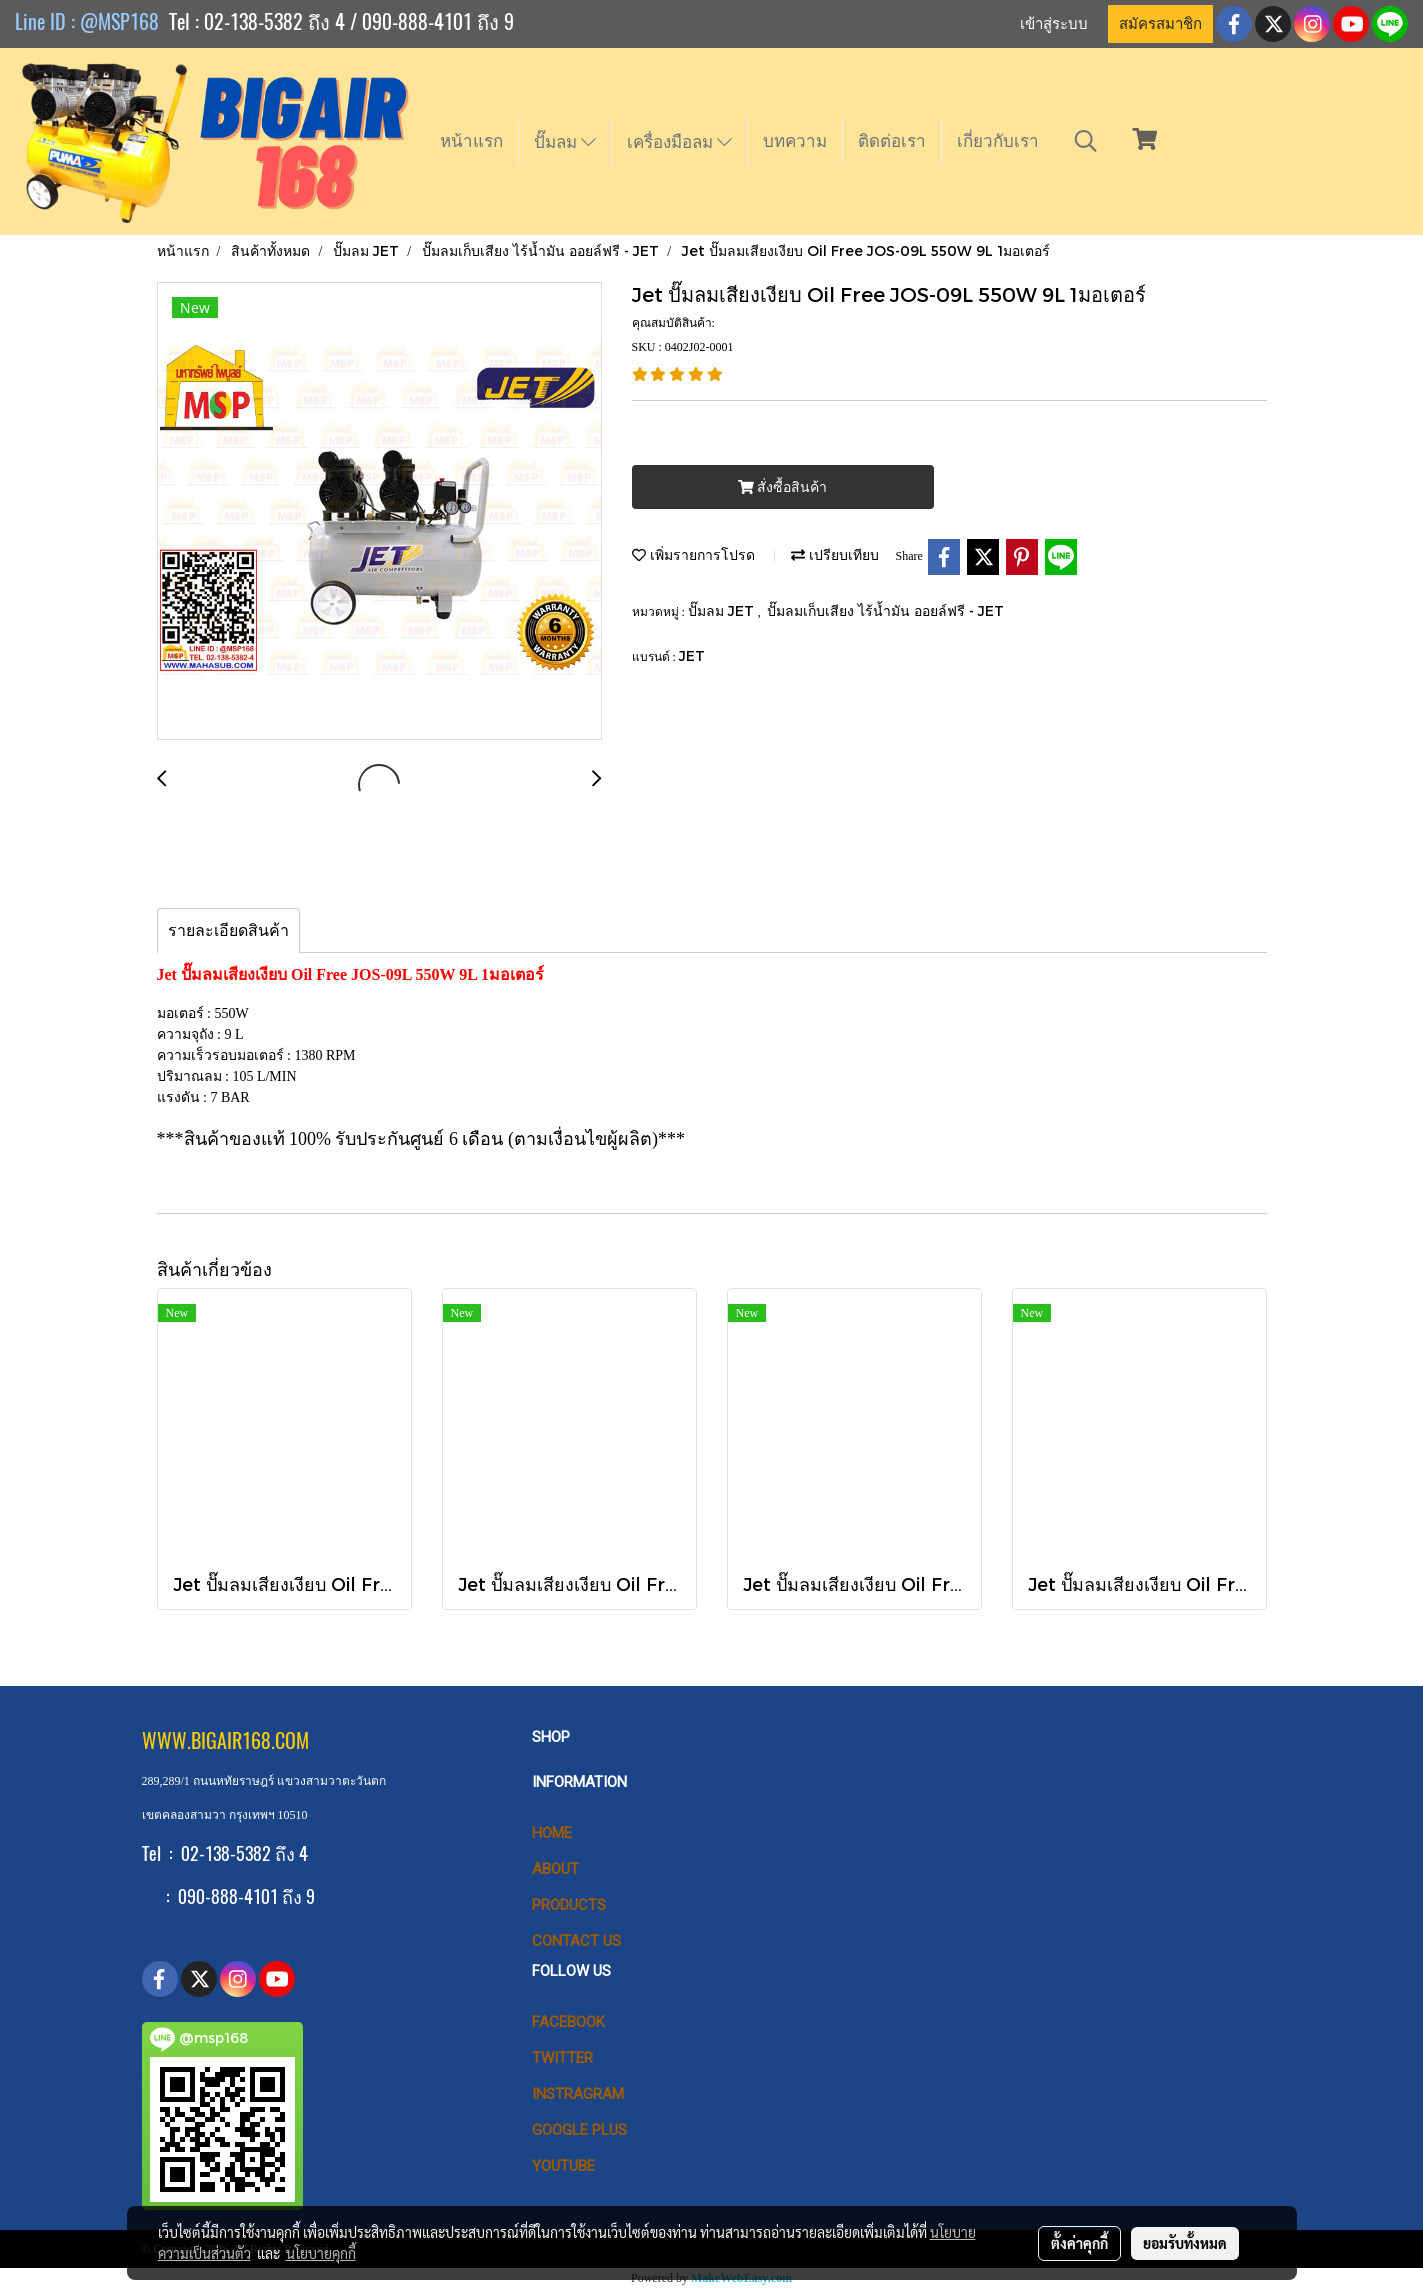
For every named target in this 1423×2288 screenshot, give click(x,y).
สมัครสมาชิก (1160, 24)
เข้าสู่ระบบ (1054, 24)
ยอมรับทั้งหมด (1185, 2243)
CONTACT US (576, 1941)
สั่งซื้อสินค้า (782, 487)
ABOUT (555, 1869)
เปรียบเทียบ (835, 554)
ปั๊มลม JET (723, 610)
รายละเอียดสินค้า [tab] (228, 930)
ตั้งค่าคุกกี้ (1079, 2243)
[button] (1086, 141)
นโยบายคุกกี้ (321, 2253)
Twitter (562, 2058)
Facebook (568, 2022)
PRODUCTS (569, 1905)
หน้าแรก (471, 141)
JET (692, 655)
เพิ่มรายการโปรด (693, 554)
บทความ (795, 141)
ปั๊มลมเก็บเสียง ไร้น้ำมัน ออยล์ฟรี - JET (885, 610)
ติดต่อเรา (892, 141)
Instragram (578, 2094)
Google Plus (579, 2130)
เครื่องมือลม (679, 142)
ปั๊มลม (565, 142)
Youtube (563, 2166)
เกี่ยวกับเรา (998, 141)
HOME (552, 1833)
